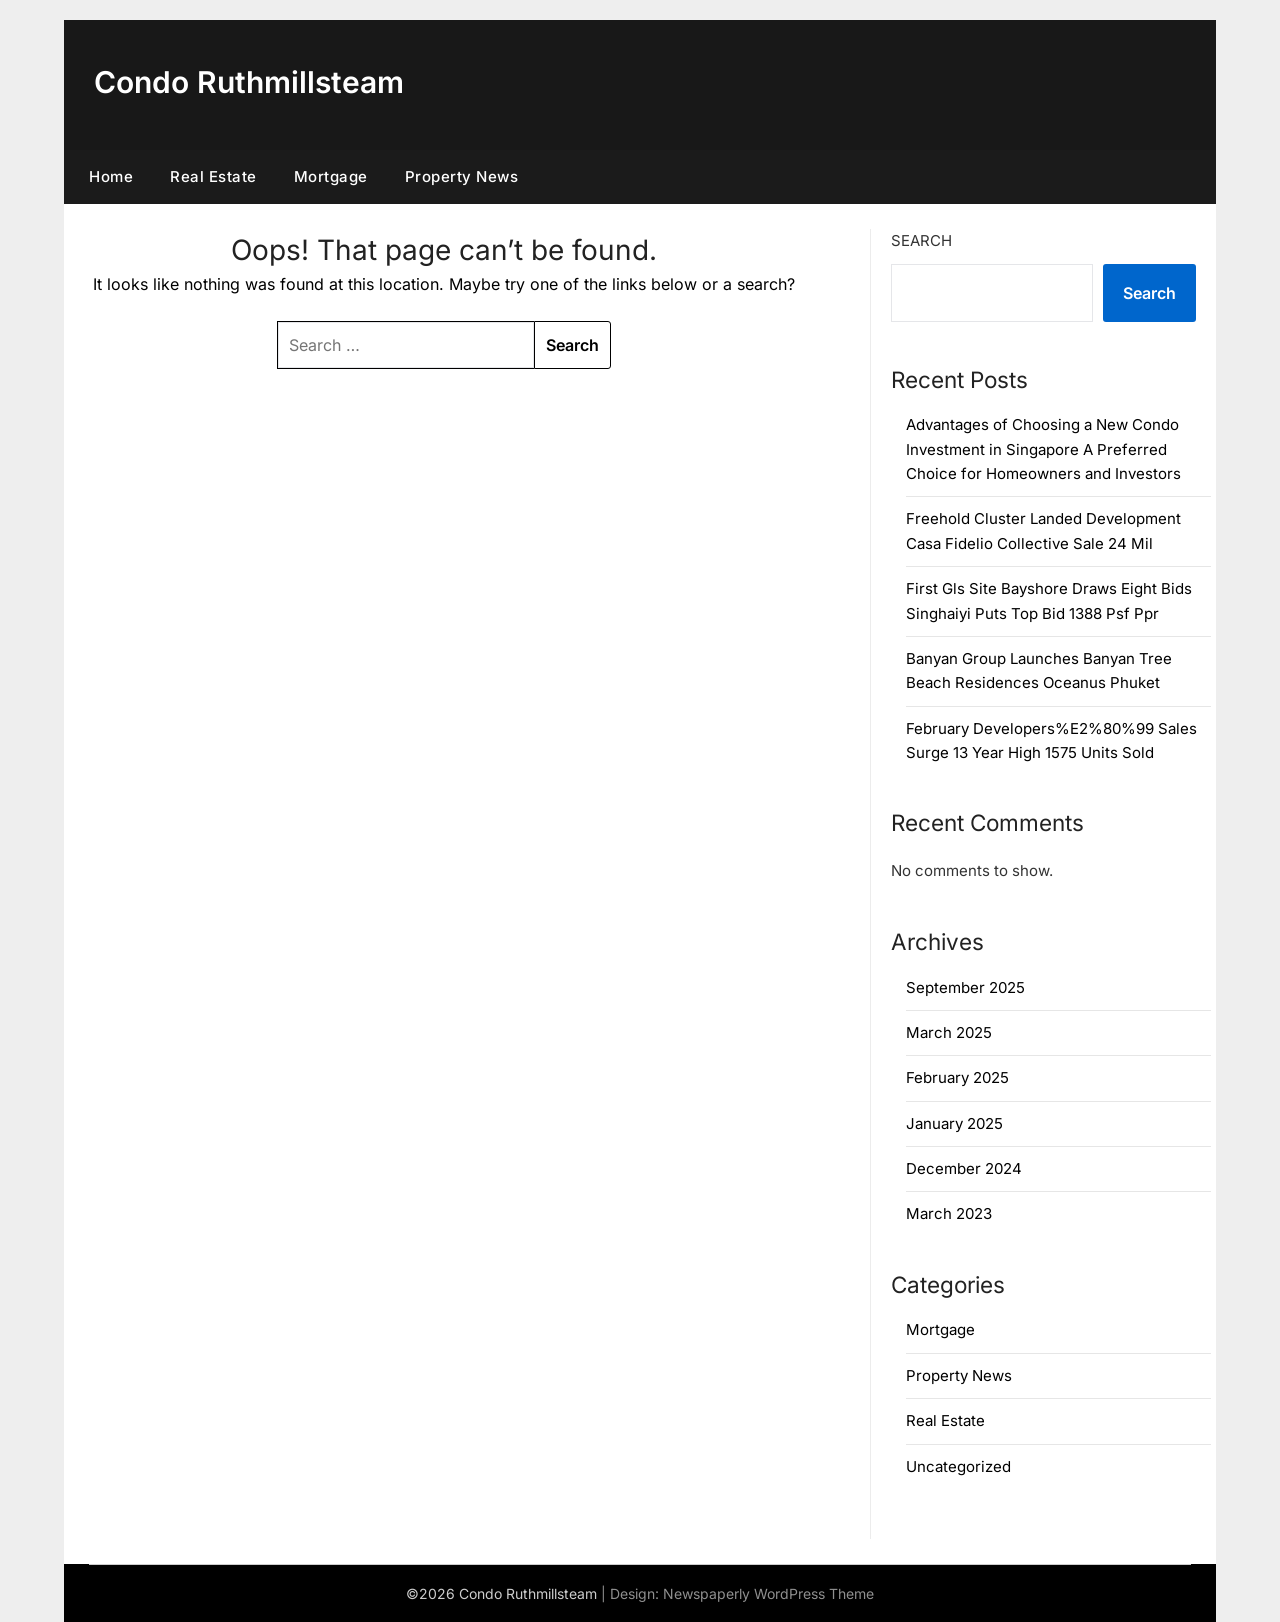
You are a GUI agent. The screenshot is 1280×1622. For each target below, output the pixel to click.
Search (921, 240)
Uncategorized (958, 1466)
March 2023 (949, 1213)
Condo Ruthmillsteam (249, 82)
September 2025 (965, 987)
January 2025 (954, 1123)
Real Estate (213, 176)
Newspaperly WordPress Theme (768, 1593)
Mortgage (331, 176)
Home (111, 176)
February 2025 (957, 1077)
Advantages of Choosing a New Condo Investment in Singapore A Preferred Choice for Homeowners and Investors (1043, 449)
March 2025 (949, 1032)
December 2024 (964, 1168)
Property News (462, 176)
